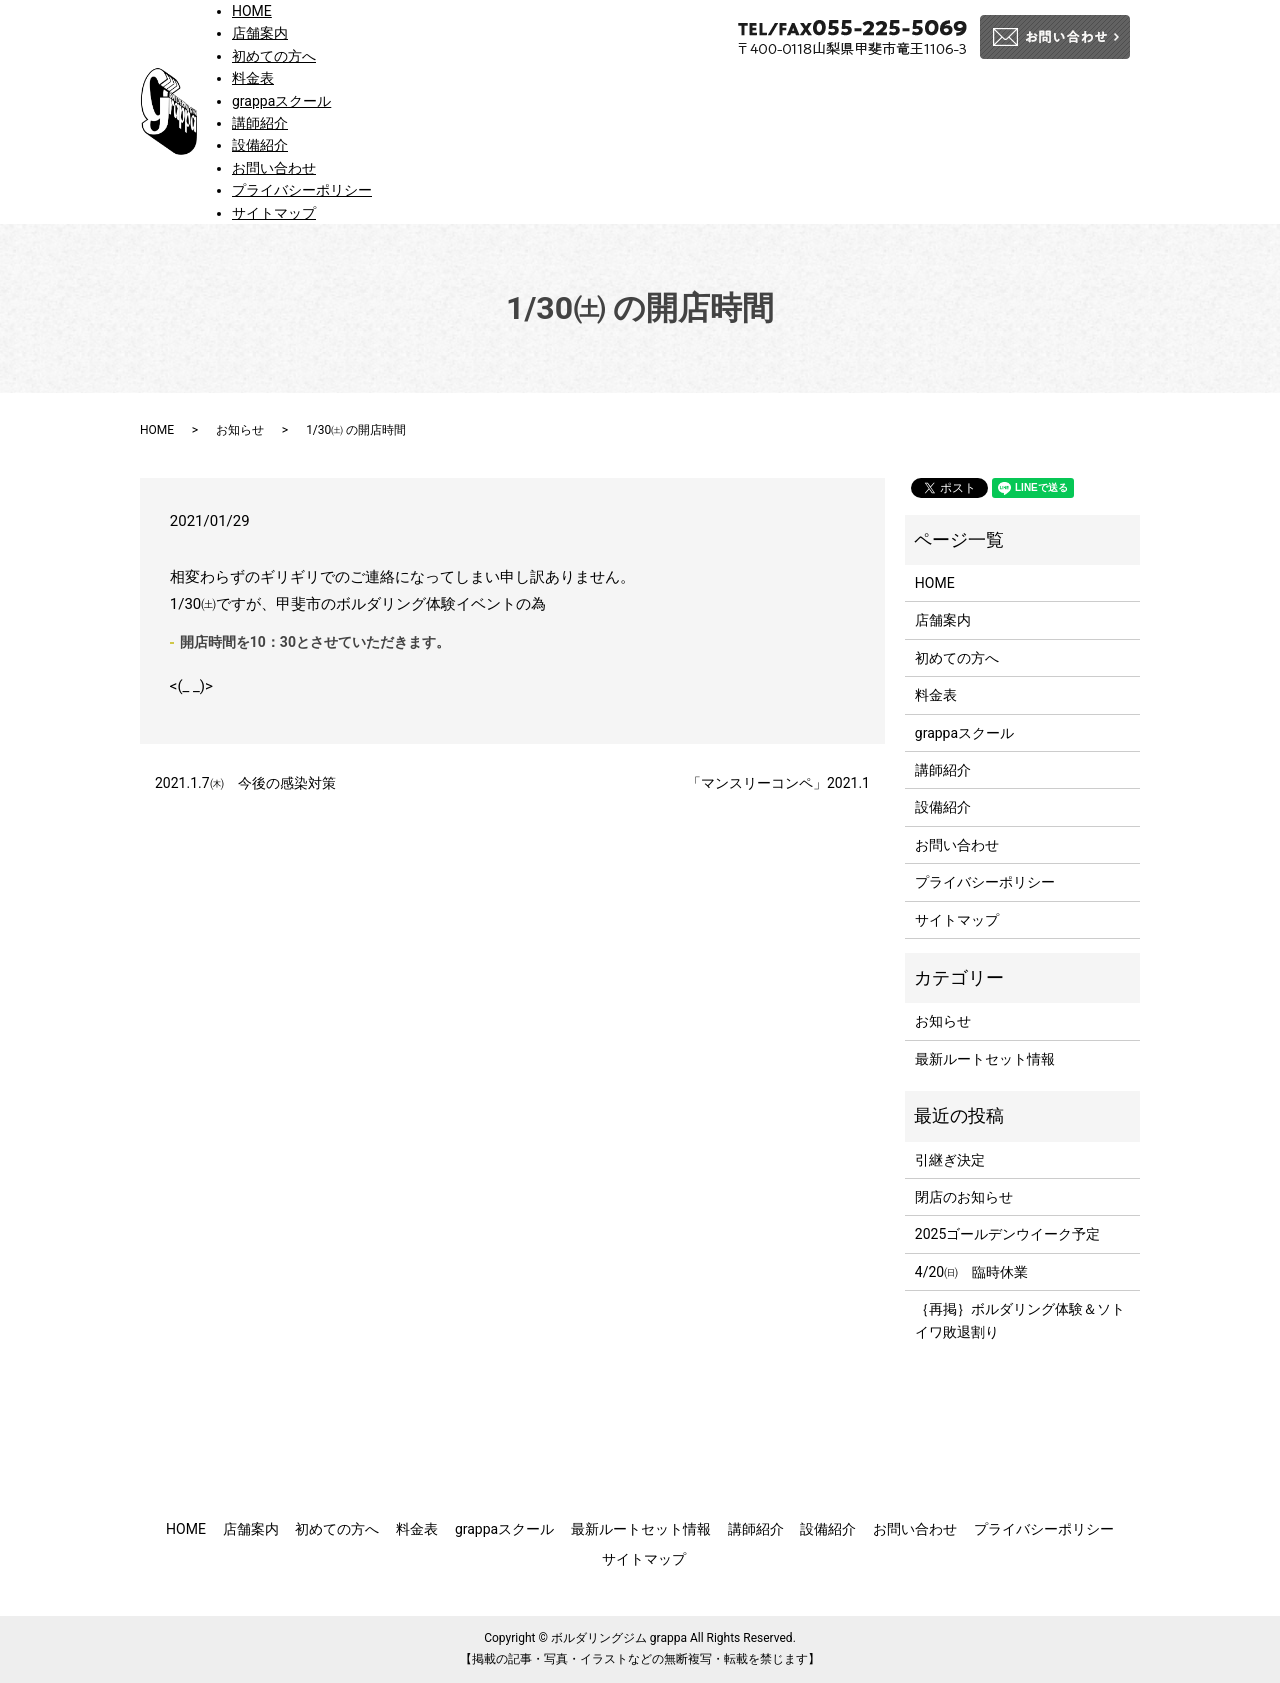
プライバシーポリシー (302, 190)
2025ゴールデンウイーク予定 (1007, 1234)
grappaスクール (281, 101)
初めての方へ (274, 56)
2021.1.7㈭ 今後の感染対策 (252, 783)
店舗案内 (260, 33)
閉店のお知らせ (964, 1197)
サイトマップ (274, 213)
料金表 (253, 78)
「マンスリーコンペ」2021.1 (778, 783)
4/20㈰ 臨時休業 (971, 1272)
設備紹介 (260, 145)
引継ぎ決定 (950, 1160)
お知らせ (240, 430)
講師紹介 (260, 123)
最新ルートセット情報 (985, 1059)
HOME (252, 11)
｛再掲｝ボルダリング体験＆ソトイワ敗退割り (1020, 1320)
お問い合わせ (274, 168)
